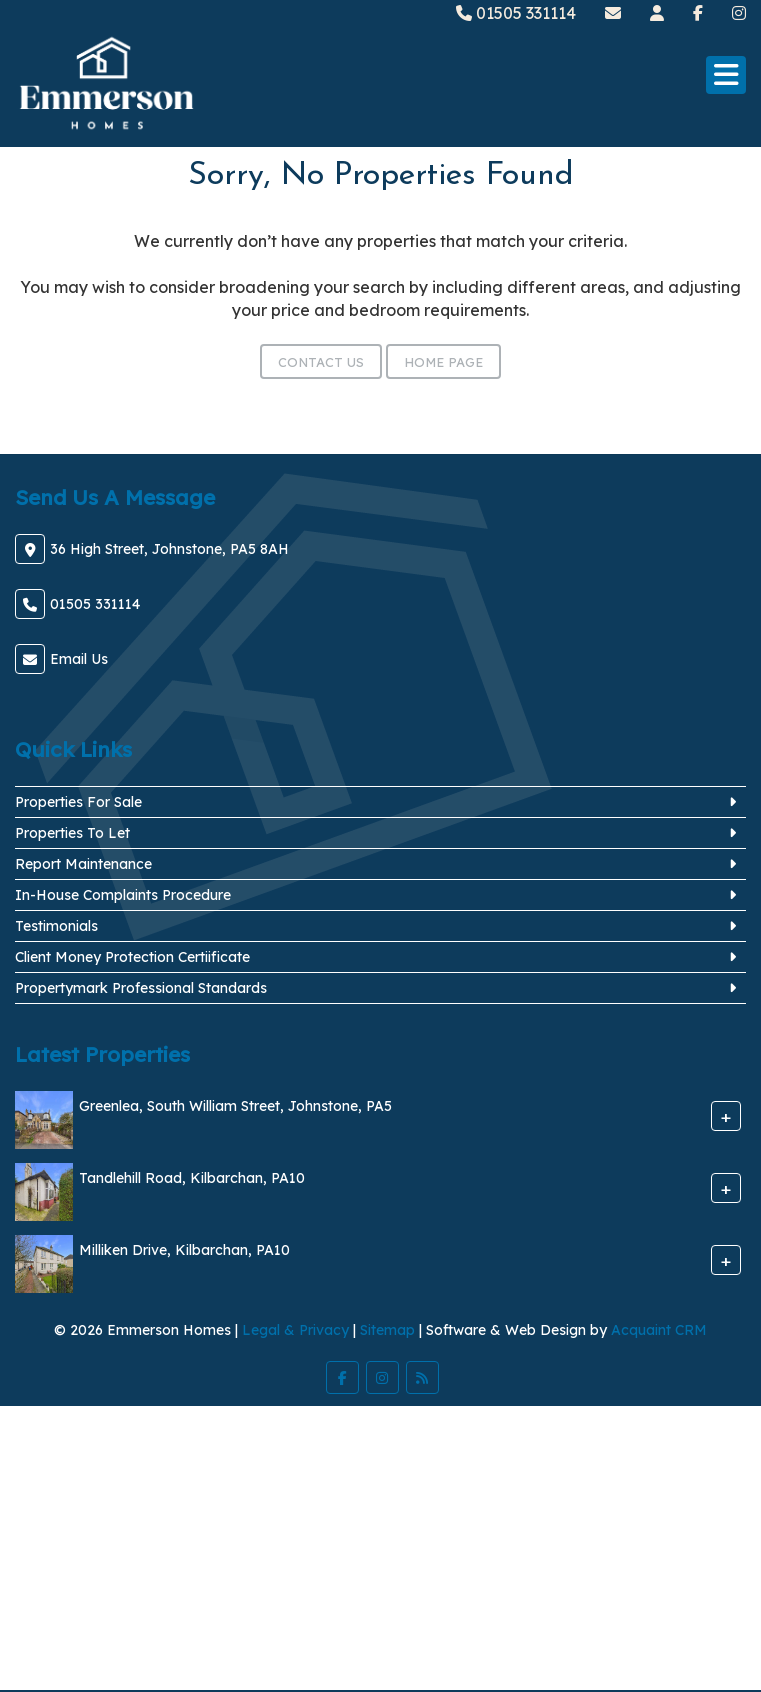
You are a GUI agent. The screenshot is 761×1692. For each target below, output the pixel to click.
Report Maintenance (83, 864)
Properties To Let (72, 833)
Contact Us (321, 362)
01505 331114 (516, 13)
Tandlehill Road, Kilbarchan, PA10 (192, 1178)
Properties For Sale (78, 802)
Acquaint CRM (659, 1330)
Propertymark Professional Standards (141, 988)
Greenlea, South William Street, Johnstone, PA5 (235, 1106)
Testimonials (56, 926)
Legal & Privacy (295, 1330)
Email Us (79, 659)
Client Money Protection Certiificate (132, 957)
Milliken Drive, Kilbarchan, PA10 (184, 1250)
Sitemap (387, 1330)
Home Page (443, 362)
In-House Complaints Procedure (123, 895)
